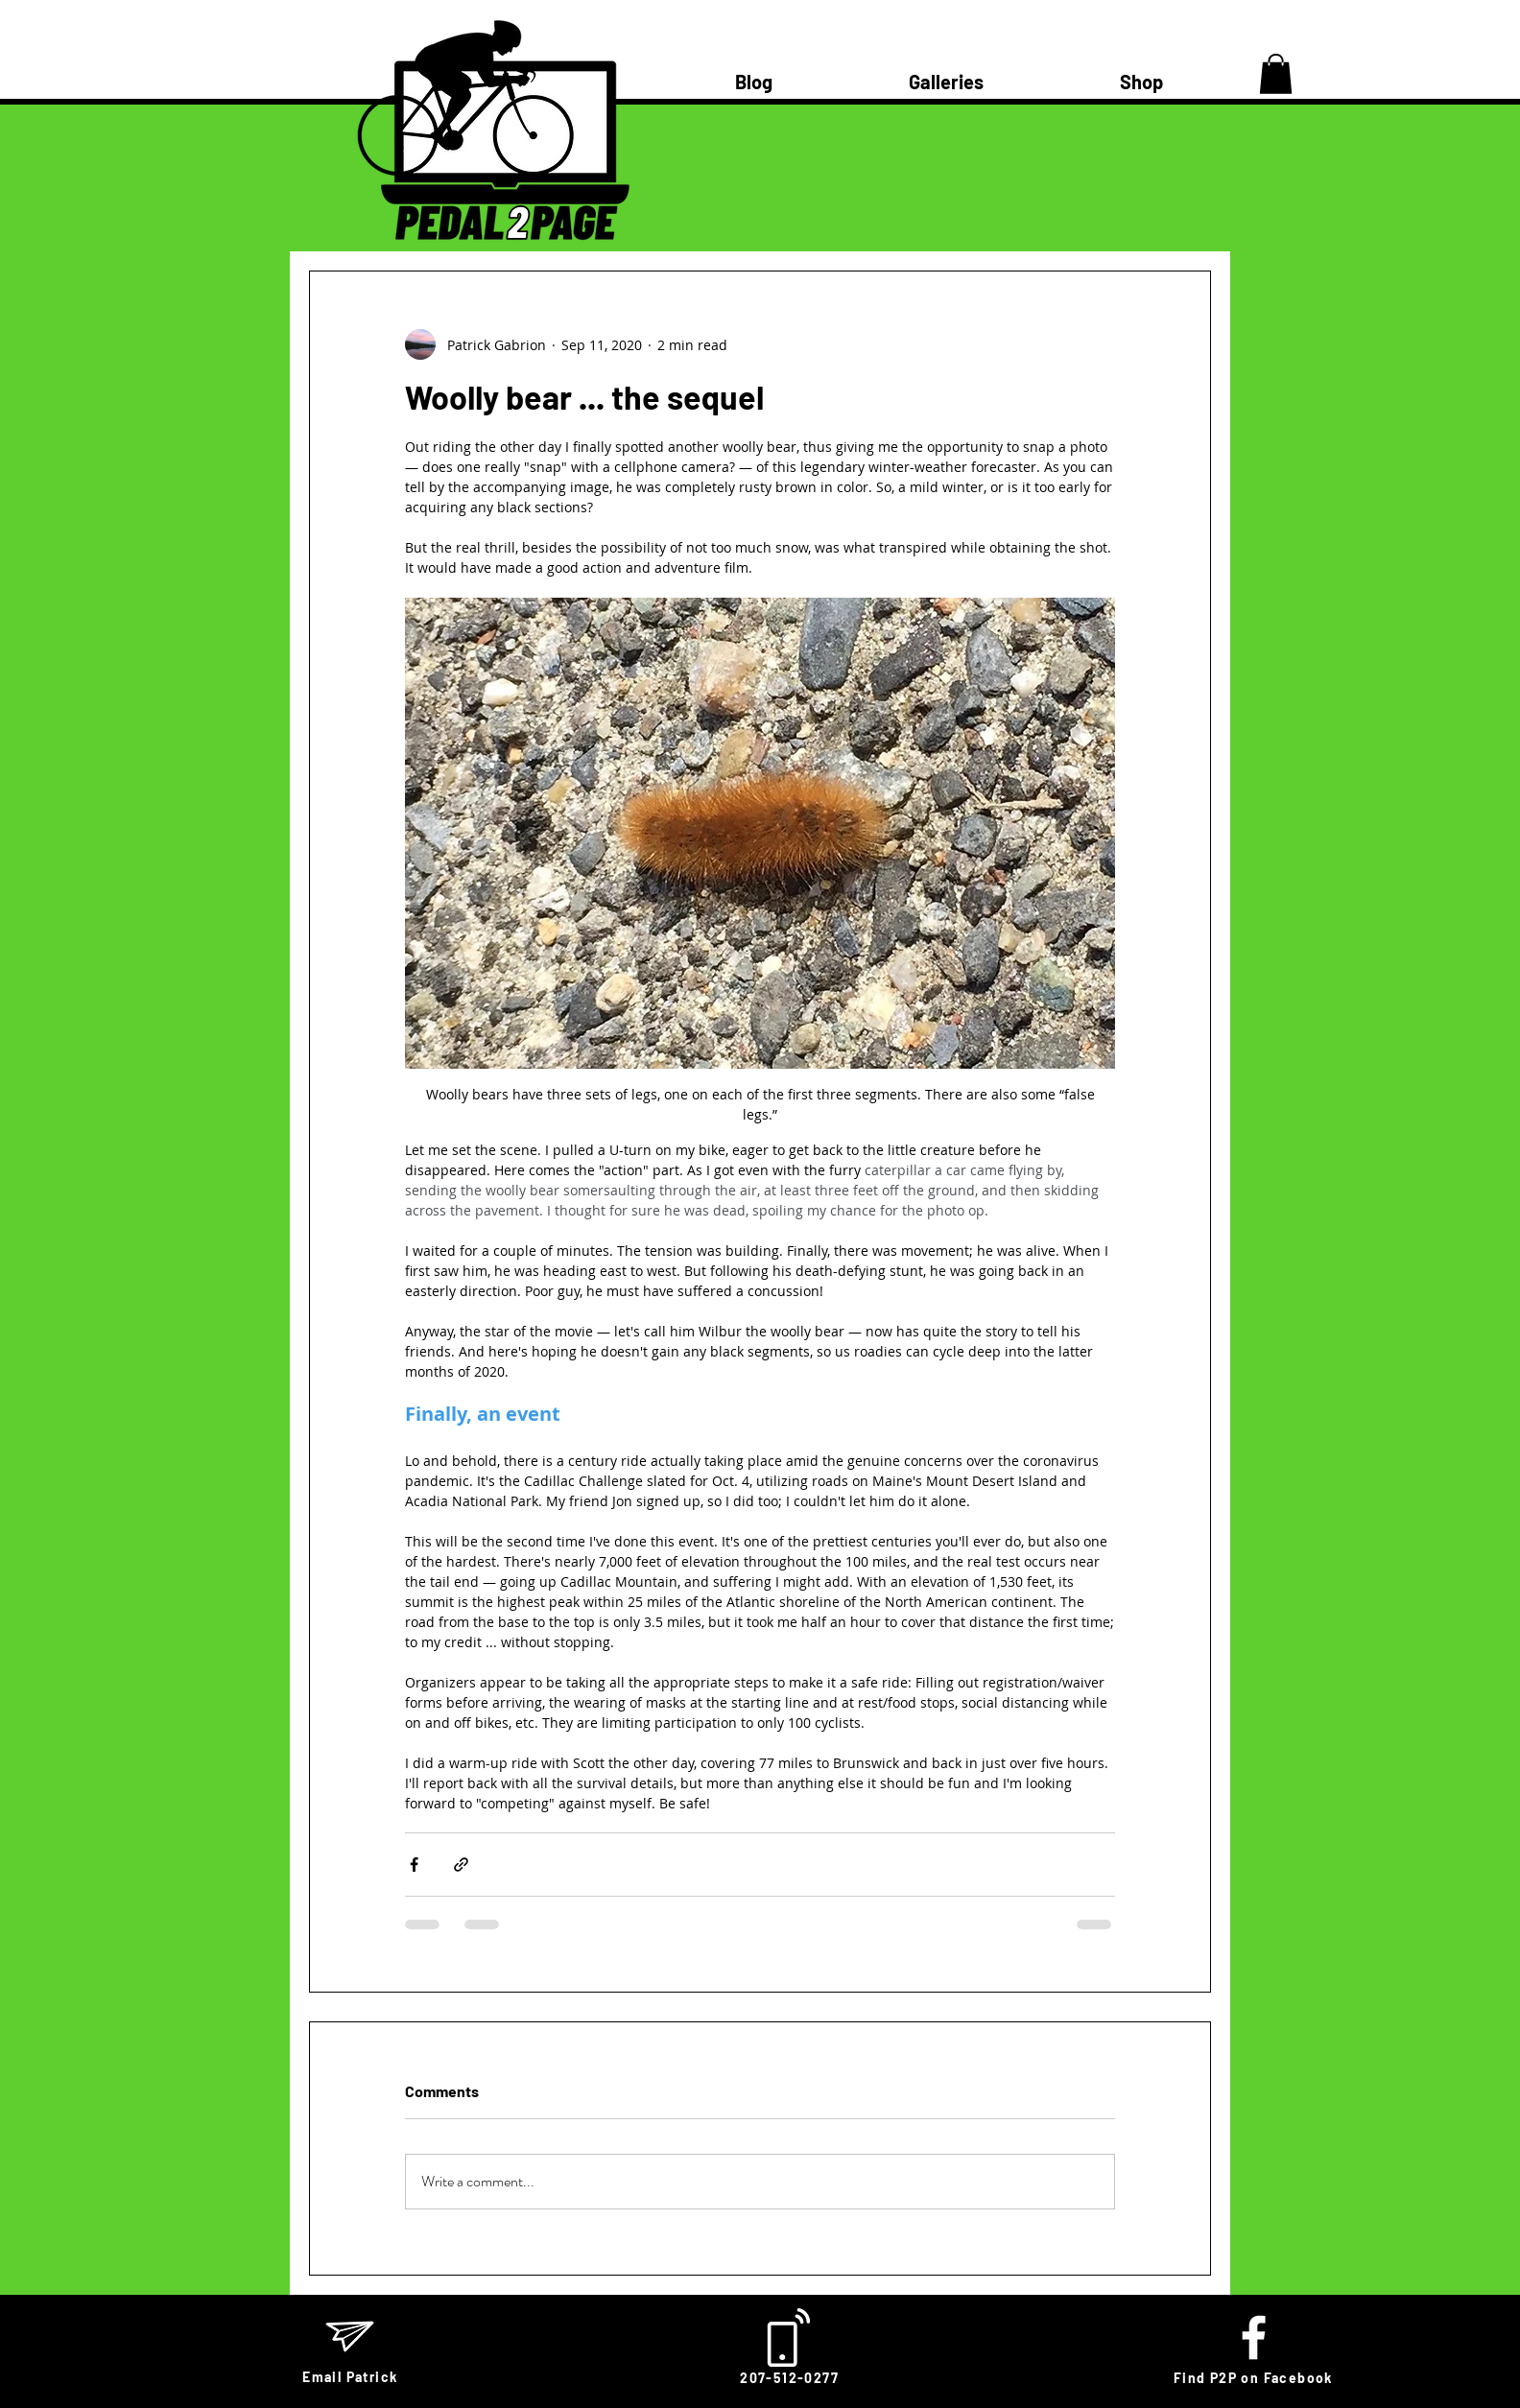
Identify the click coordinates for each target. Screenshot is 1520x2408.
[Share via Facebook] (414, 1864)
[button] (1276, 74)
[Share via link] (461, 1864)
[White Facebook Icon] (1253, 2337)
